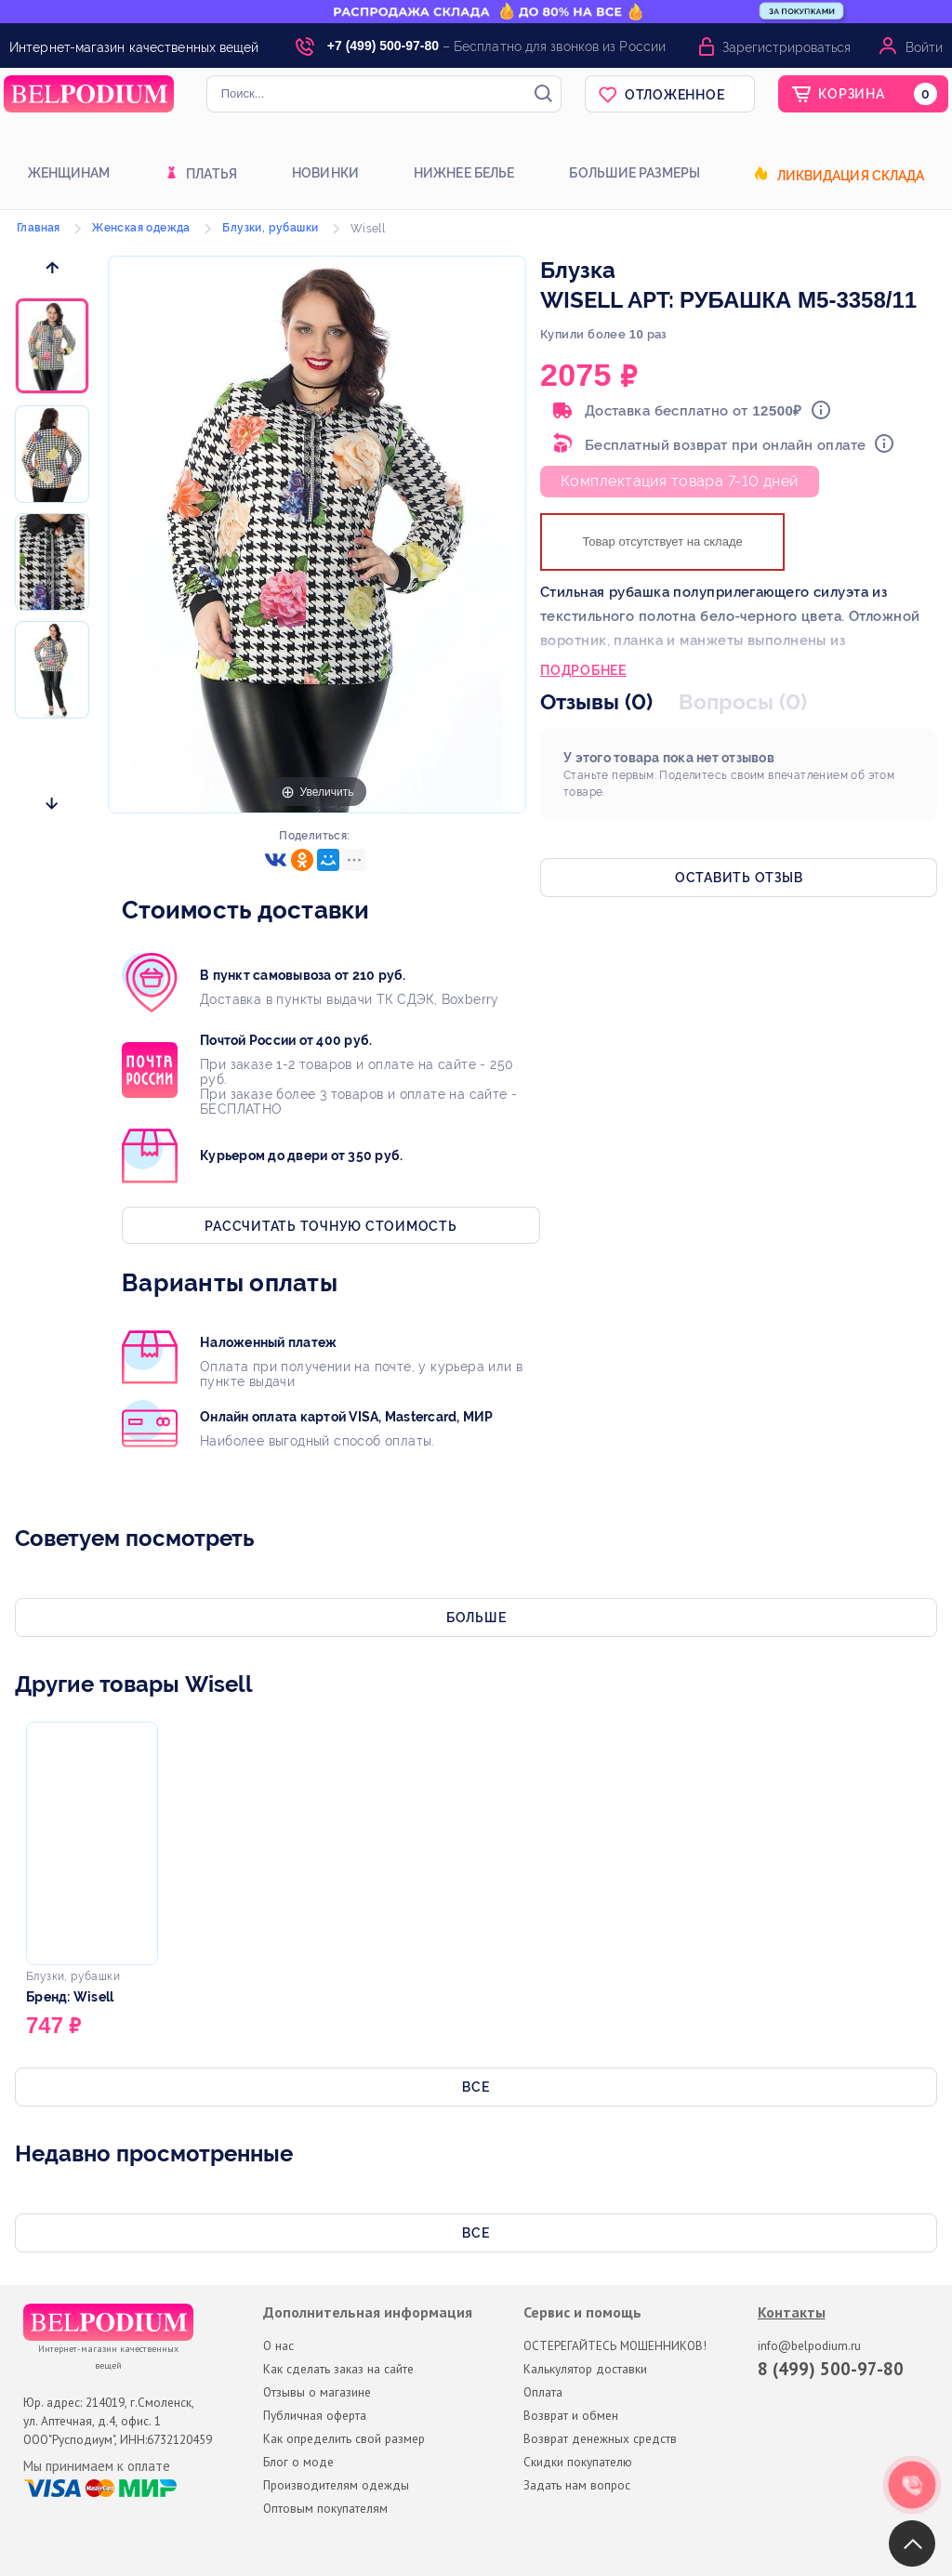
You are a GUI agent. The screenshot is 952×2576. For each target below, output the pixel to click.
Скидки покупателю (577, 2461)
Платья (211, 173)
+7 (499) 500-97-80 (383, 45)
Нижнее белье (464, 172)
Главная (38, 227)
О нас (278, 2345)
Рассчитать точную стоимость (330, 1226)
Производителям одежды (336, 2485)
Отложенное (675, 94)
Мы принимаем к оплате (96, 2466)
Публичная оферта (314, 2415)
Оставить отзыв (739, 877)
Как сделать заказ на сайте (338, 2368)
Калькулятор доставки (585, 2368)
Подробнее (583, 672)
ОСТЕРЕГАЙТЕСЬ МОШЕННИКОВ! (615, 2345)
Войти (924, 47)
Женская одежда (141, 227)
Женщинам (69, 172)
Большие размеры (634, 172)
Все (475, 2087)
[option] (52, 347)
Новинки (325, 172)
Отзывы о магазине (317, 2392)
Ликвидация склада (851, 175)
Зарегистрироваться (786, 47)
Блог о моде (298, 2461)
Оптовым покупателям (325, 2508)
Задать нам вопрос (576, 2485)
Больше (476, 1617)
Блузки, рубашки (270, 227)
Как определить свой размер (344, 2438)
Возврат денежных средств (600, 2438)
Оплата (542, 2392)
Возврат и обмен (570, 2415)
